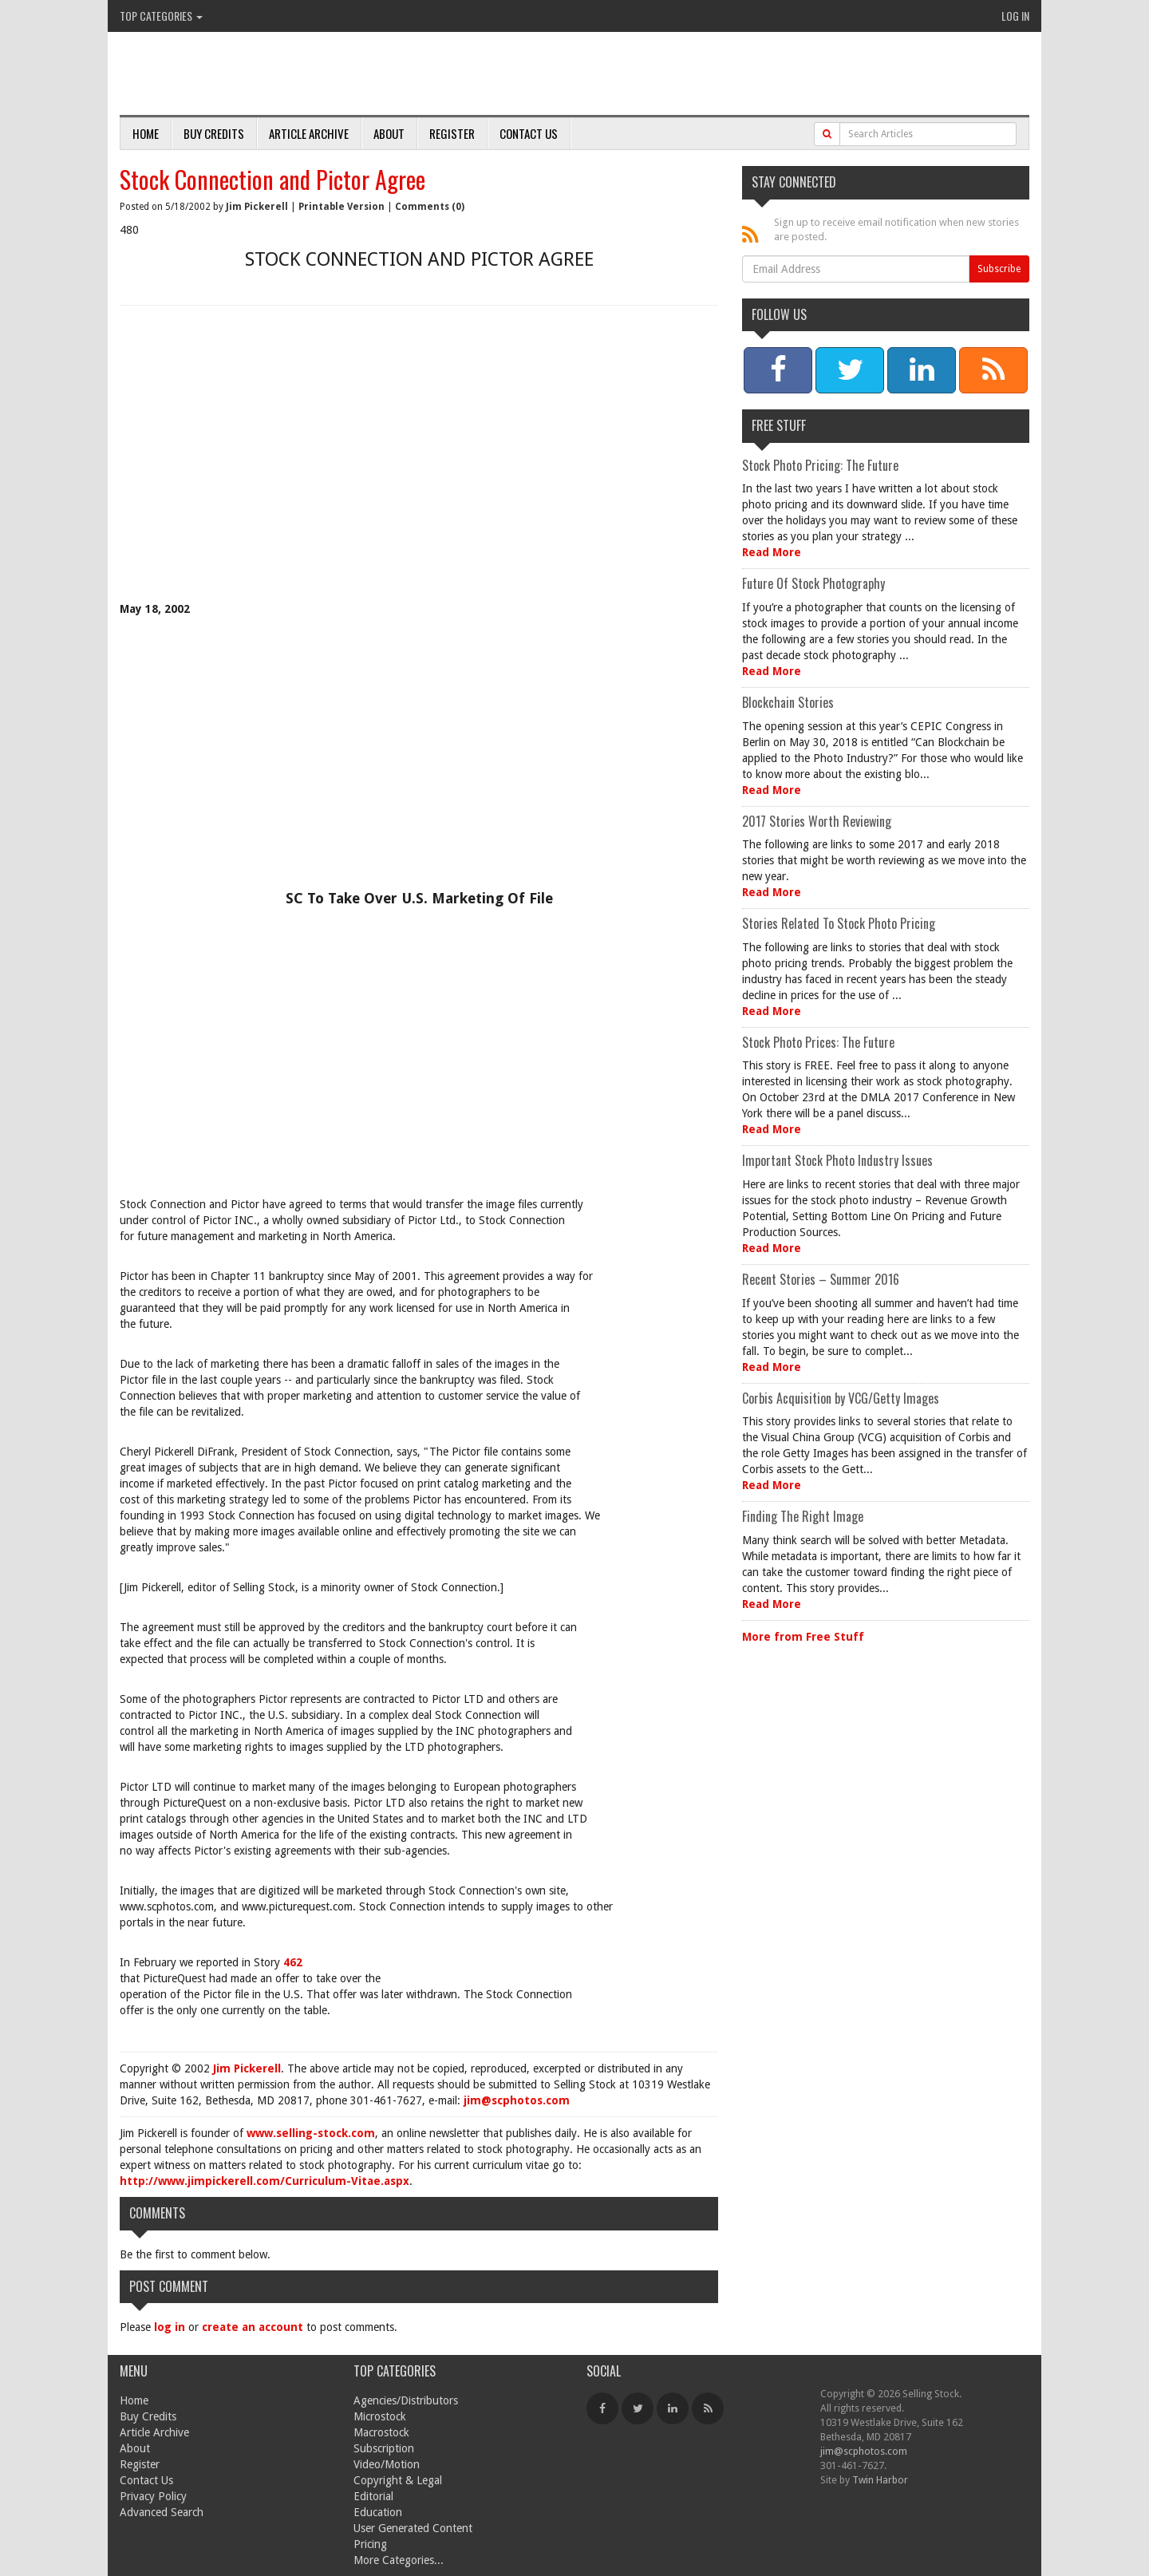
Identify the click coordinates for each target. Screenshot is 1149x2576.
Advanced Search (161, 2512)
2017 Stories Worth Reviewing (816, 821)
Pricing (370, 2544)
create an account (252, 2327)
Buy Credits (214, 133)
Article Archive (309, 133)
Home (145, 133)
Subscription (383, 2448)
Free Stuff (779, 425)
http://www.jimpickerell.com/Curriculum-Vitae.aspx (264, 2181)
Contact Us (528, 133)
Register (452, 133)
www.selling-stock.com (311, 2133)
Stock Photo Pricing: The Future (820, 465)
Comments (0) (429, 206)
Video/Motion (386, 2464)
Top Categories (161, 15)
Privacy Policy (153, 2496)
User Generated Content (412, 2528)
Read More (771, 552)
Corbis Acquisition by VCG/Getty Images (840, 1398)
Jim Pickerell (257, 206)
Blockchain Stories (788, 702)
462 (292, 1962)
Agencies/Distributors (405, 2400)
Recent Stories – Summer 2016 (820, 1279)
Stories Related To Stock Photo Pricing (838, 923)
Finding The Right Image (802, 1516)
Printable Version (341, 206)
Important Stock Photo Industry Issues (837, 1160)
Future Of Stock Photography (813, 583)
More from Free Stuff (803, 1636)
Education (377, 2512)
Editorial (373, 2496)
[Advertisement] (419, 465)
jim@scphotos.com (517, 2100)
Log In (1015, 15)
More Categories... (398, 2560)
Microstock (379, 2416)
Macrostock (381, 2432)
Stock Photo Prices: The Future (818, 1042)
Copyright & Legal (397, 2480)
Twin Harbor (880, 2480)
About (389, 133)
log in (169, 2327)
